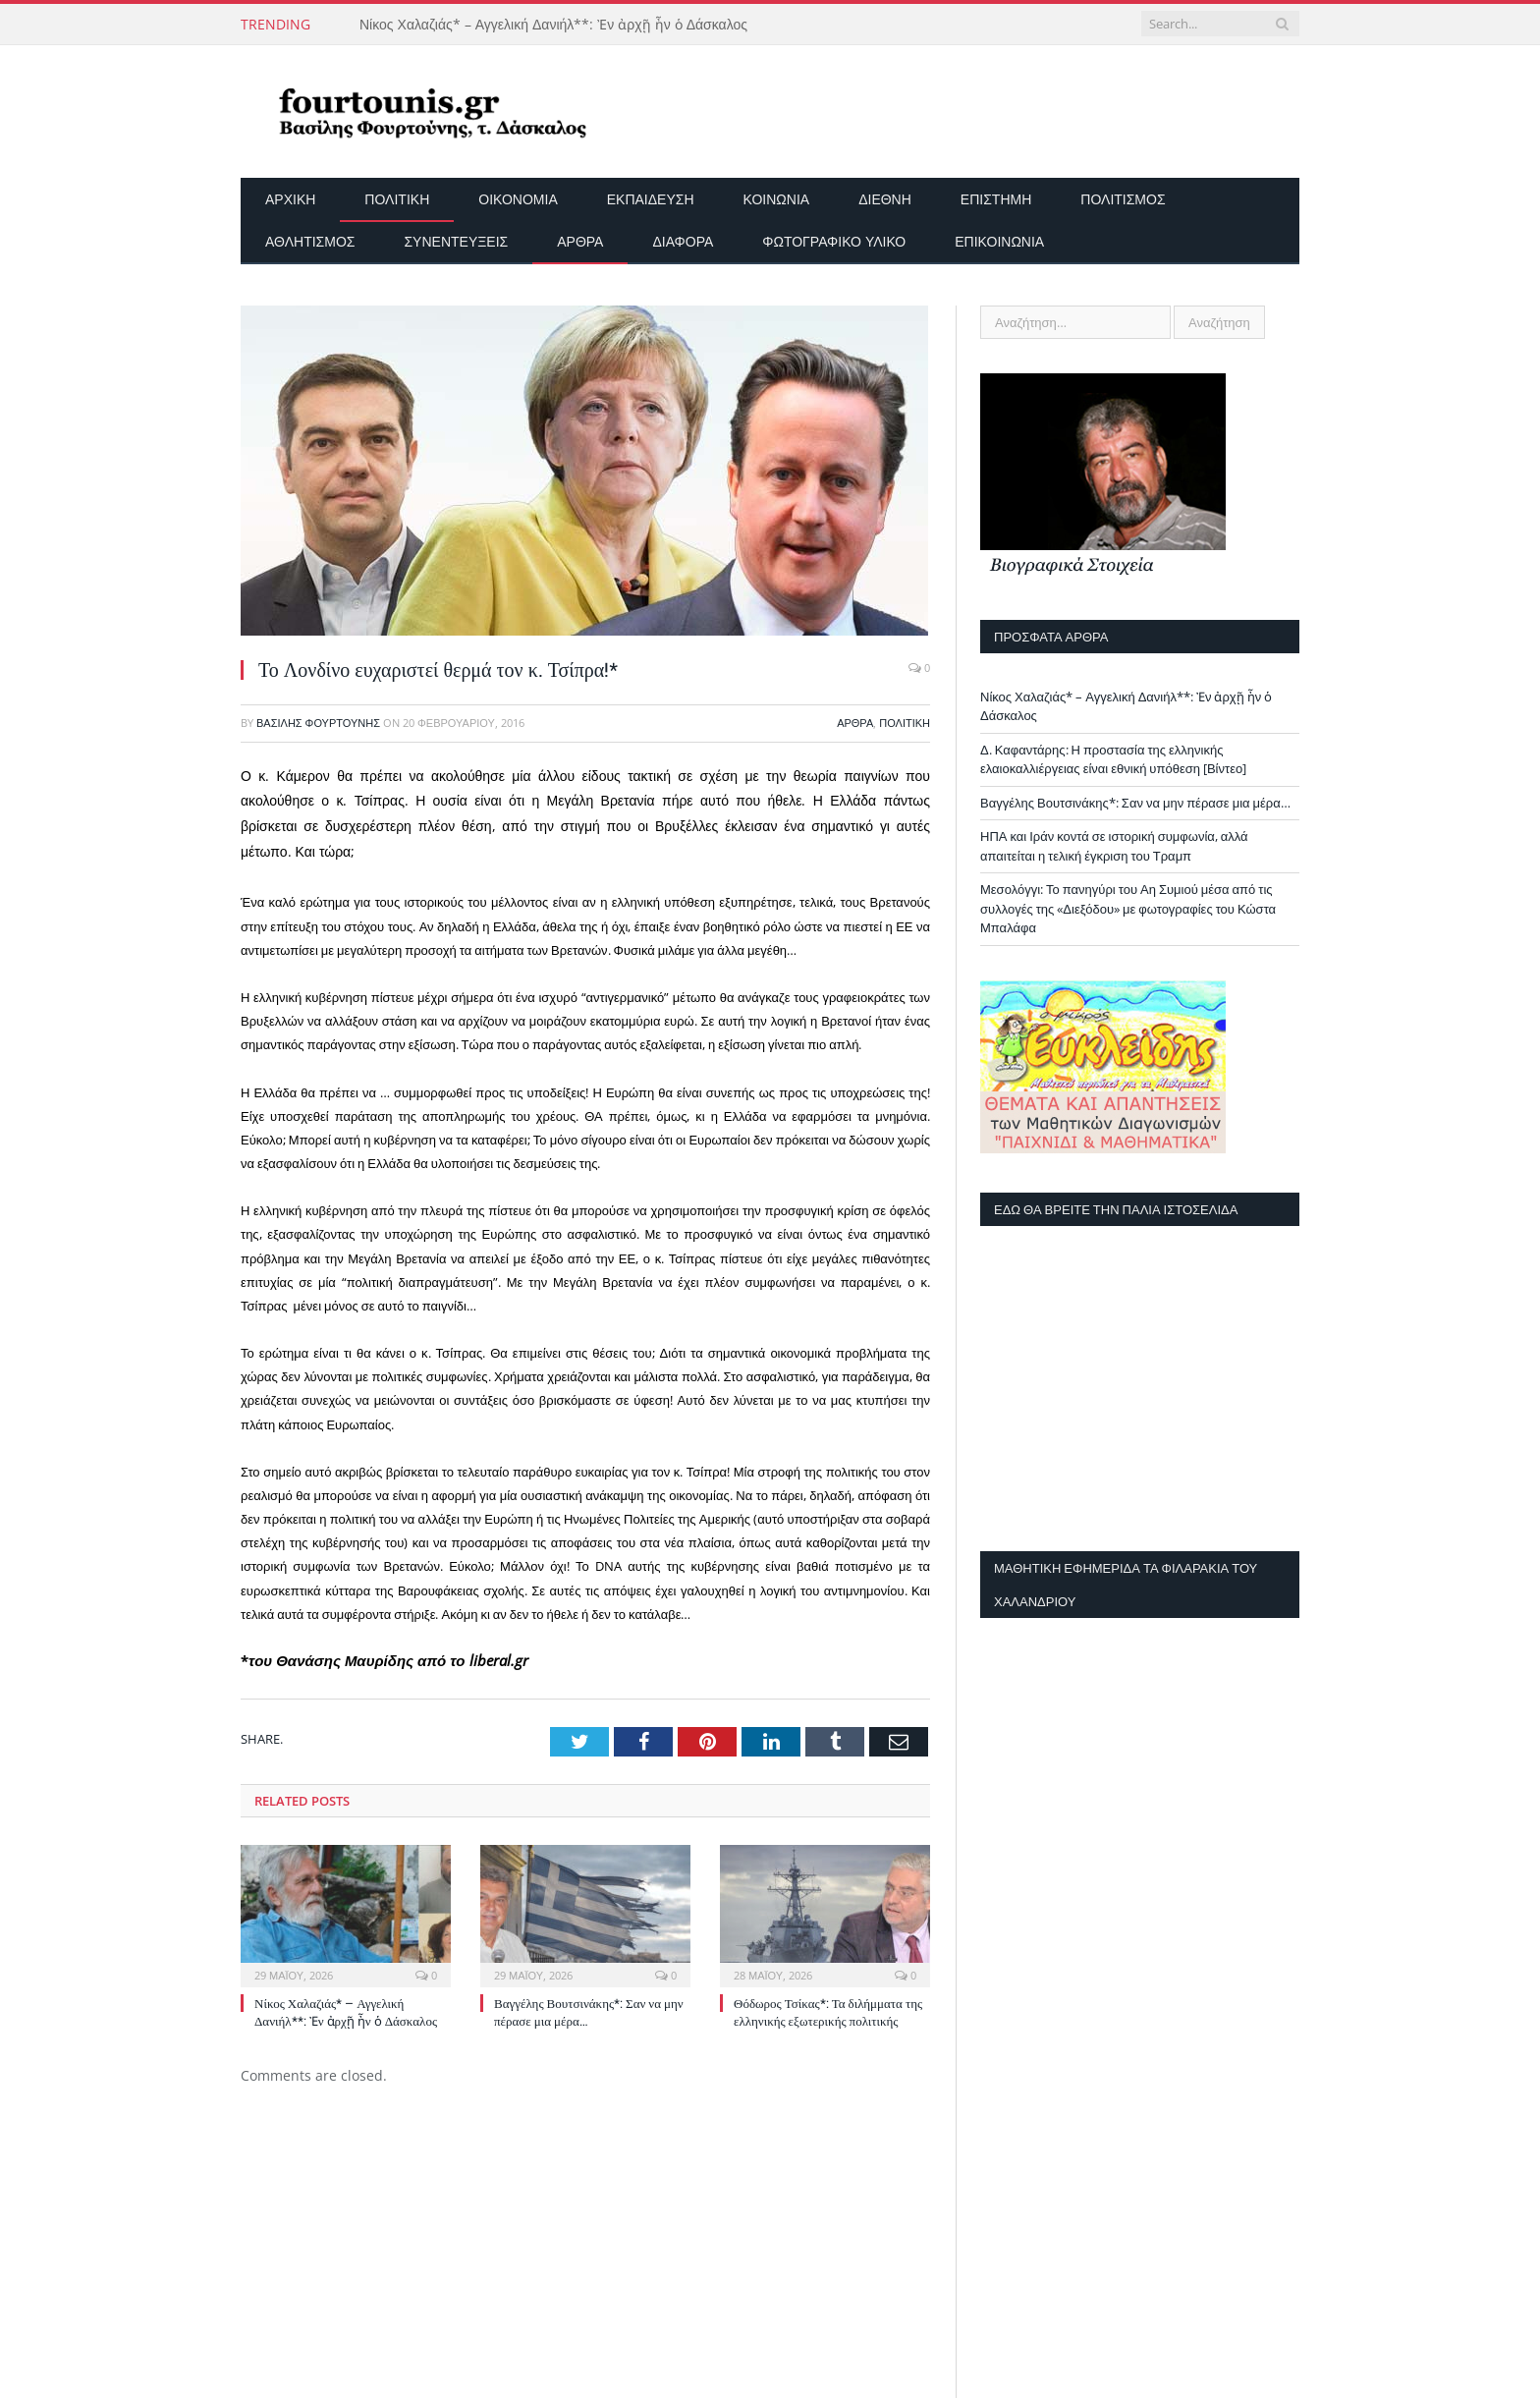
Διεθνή (884, 199)
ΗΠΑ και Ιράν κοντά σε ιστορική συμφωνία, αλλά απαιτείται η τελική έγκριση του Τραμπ (1114, 845)
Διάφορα (682, 241)
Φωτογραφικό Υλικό (834, 241)
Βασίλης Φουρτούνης (318, 722)
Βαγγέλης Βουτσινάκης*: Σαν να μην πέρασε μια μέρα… (1135, 802)
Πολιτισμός (1122, 199)
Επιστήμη (996, 199)
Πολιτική (396, 199)
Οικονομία (517, 199)
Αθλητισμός (310, 241)
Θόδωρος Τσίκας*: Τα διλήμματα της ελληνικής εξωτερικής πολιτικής (828, 2012)
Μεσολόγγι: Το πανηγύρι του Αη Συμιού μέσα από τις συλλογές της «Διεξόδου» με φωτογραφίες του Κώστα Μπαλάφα (1128, 908)
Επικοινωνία (999, 241)
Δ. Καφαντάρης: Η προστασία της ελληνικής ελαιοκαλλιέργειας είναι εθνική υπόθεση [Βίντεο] (1113, 759)
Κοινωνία (776, 199)
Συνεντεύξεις (456, 241)
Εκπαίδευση (650, 199)
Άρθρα (580, 241)
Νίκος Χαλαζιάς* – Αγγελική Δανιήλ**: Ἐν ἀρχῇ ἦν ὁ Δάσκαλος (553, 24)
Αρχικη (290, 199)
